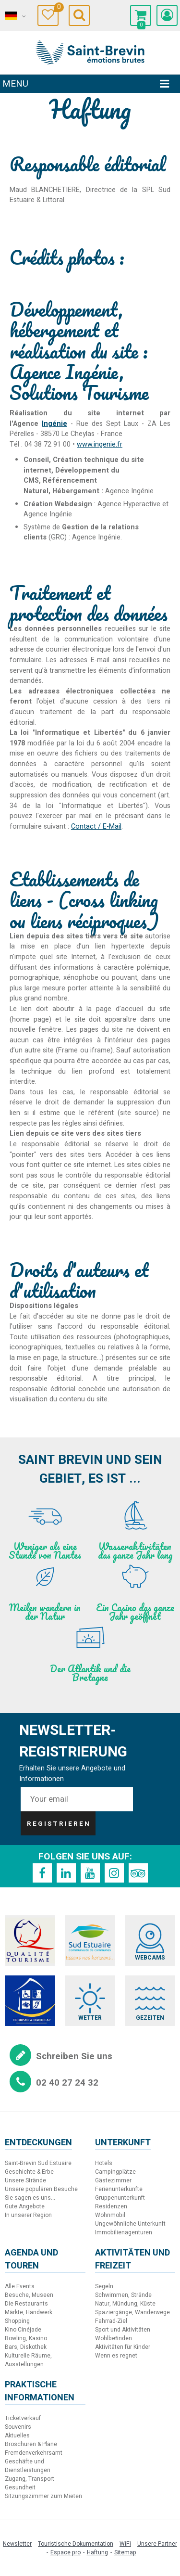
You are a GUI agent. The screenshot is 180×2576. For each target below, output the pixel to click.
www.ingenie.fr (99, 444)
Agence (27, 424)
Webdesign (73, 504)
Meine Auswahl (56, 8)
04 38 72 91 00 (47, 444)
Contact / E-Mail (96, 826)
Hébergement (75, 491)
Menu (15, 83)
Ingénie (54, 424)
